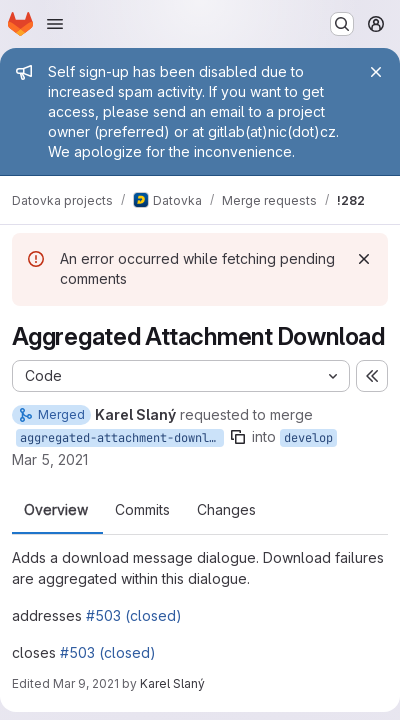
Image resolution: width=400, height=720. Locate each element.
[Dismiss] (364, 259)
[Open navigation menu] (55, 24)
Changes (226, 510)
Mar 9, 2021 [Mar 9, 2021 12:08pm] (86, 683)
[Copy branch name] (238, 437)
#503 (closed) (134, 615)
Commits (142, 510)
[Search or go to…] (342, 24)
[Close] (376, 72)
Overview (56, 510)
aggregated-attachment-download (122, 438)
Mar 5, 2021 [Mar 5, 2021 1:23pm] (50, 459)
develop (308, 438)
